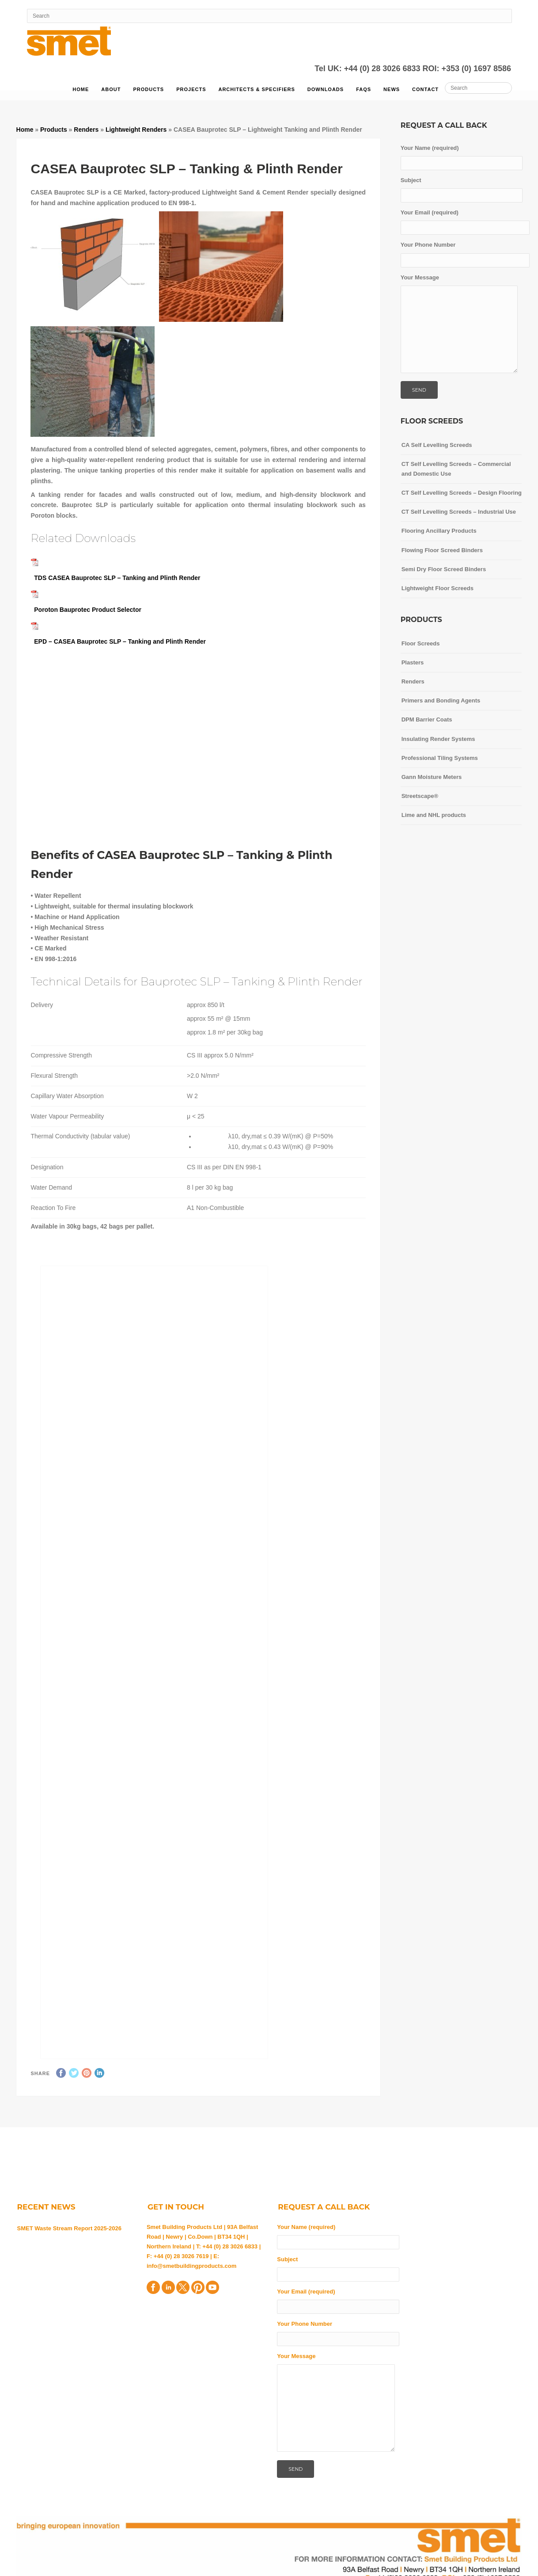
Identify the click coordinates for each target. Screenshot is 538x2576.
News (391, 89)
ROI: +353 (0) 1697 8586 (466, 68)
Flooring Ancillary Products (439, 530)
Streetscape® (420, 796)
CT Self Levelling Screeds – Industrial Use (459, 511)
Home (80, 89)
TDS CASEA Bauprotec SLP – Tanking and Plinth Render (117, 577)
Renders (86, 129)
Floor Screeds (421, 643)
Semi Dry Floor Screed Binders (444, 569)
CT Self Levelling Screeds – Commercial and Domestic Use (456, 469)
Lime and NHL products (434, 815)
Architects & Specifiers (256, 89)
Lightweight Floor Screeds (438, 588)
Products (148, 89)
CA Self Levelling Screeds (437, 445)
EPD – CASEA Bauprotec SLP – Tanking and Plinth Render (120, 641)
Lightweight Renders (136, 129)
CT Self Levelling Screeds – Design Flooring (462, 492)
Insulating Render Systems (438, 739)
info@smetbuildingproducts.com (191, 2266)
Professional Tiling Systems (440, 758)
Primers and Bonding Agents (441, 700)
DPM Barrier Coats (427, 719)
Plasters (413, 662)
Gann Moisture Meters (432, 777)
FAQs (363, 89)
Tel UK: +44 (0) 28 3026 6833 (368, 68)
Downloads (325, 89)
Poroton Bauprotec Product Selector (86, 609)
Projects (191, 89)
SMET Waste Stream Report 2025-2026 (69, 2228)
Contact (425, 89)
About (111, 89)
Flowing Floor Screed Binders (442, 550)
